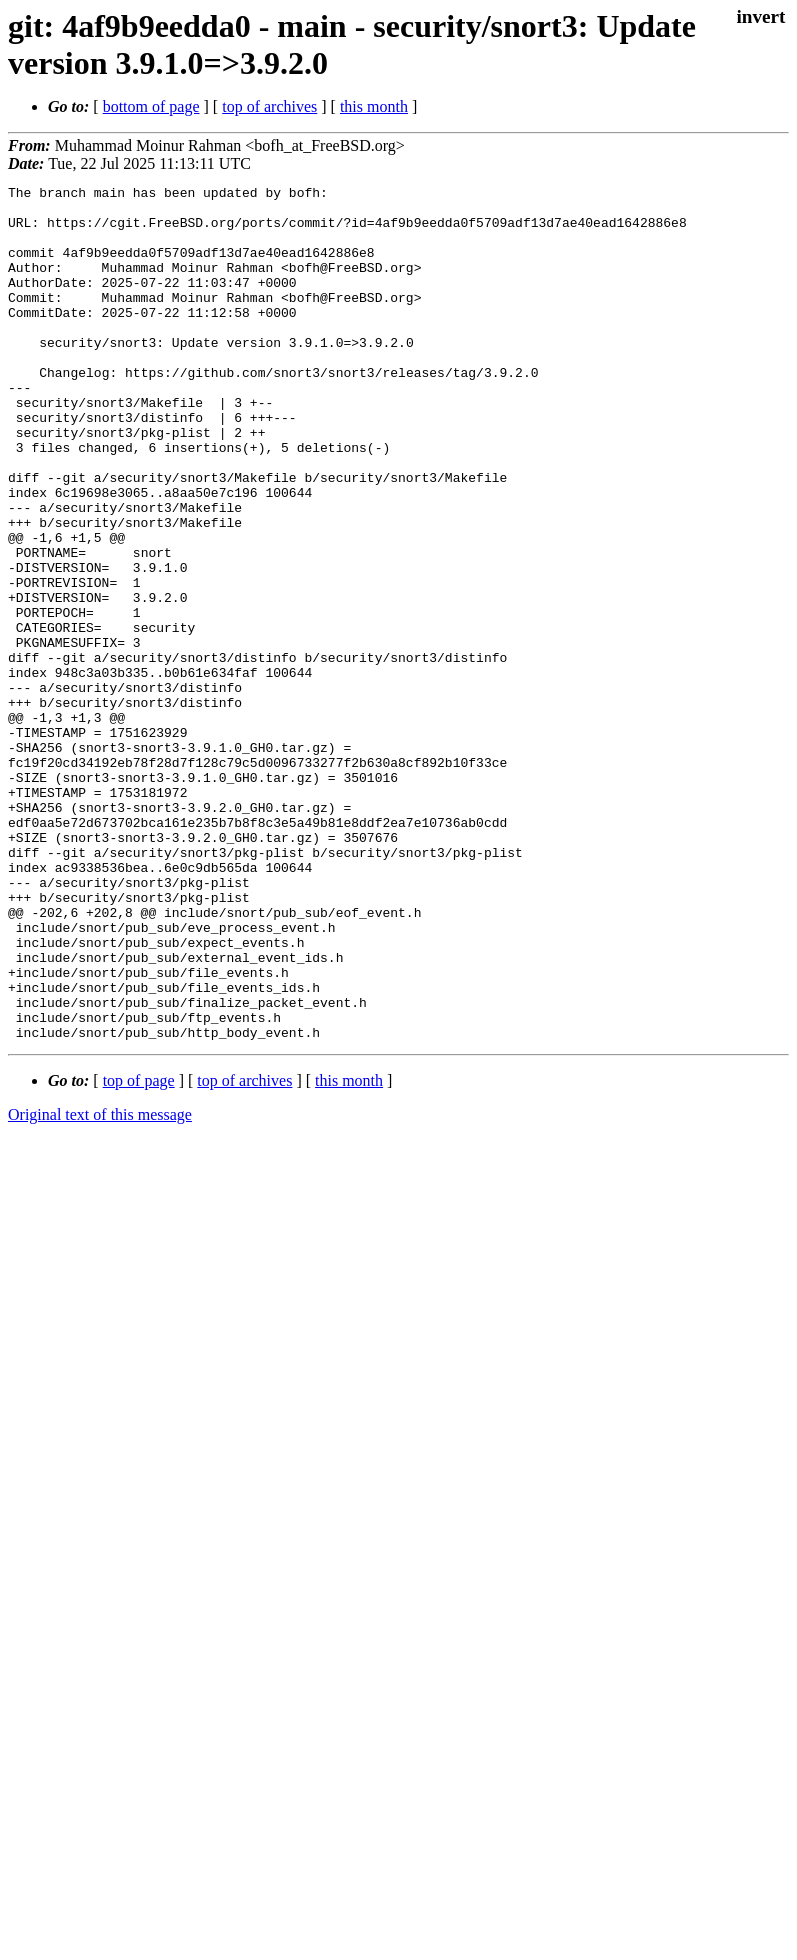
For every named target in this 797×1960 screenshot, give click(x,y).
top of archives (269, 106)
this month (374, 106)
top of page (139, 1251)
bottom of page (151, 106)
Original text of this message (100, 1285)
